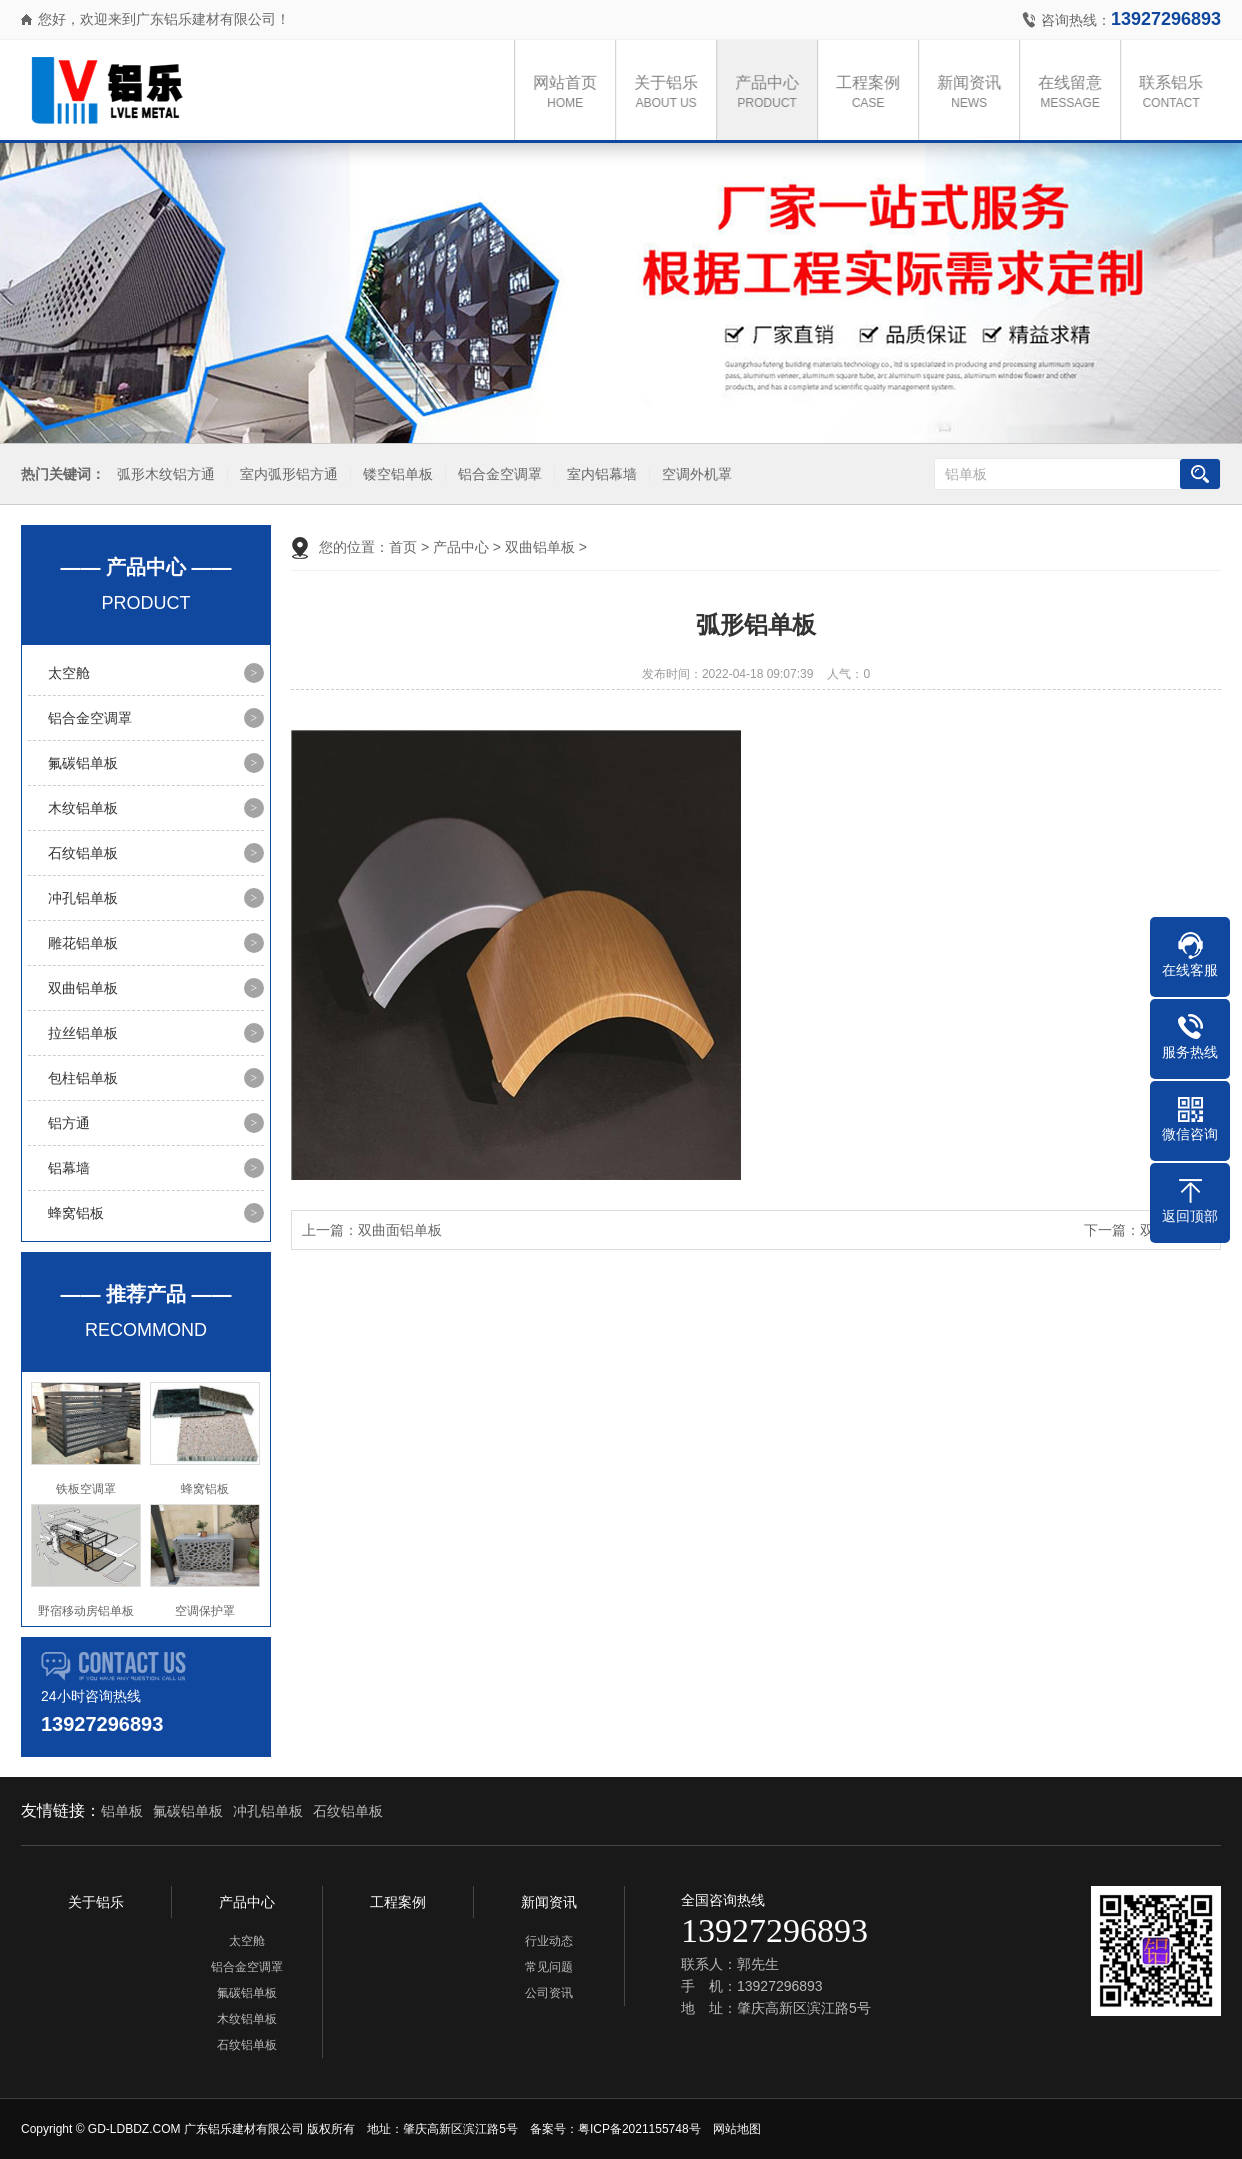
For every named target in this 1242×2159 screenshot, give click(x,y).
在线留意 (1077, 93)
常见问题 (549, 1967)
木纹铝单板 (83, 808)
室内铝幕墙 (599, 474)
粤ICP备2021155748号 (639, 2129)
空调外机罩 (694, 474)
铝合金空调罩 (497, 474)
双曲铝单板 (83, 988)
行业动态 (549, 1941)
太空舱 (69, 673)
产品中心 (774, 93)
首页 (403, 547)
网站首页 (572, 93)
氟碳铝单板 (83, 763)
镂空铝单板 (395, 474)
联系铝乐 (1178, 93)
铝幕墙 (69, 1168)
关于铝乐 (673, 93)
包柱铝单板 (83, 1078)
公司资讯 (549, 1993)
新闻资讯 (976, 93)
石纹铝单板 (83, 853)
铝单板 (122, 1811)
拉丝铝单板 (83, 1033)
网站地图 (737, 2129)
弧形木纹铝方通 (163, 474)
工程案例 (875, 93)
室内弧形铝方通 (286, 474)
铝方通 (69, 1123)
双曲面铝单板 (400, 1230)
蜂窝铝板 (76, 1213)
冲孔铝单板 (83, 898)
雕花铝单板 (83, 943)
